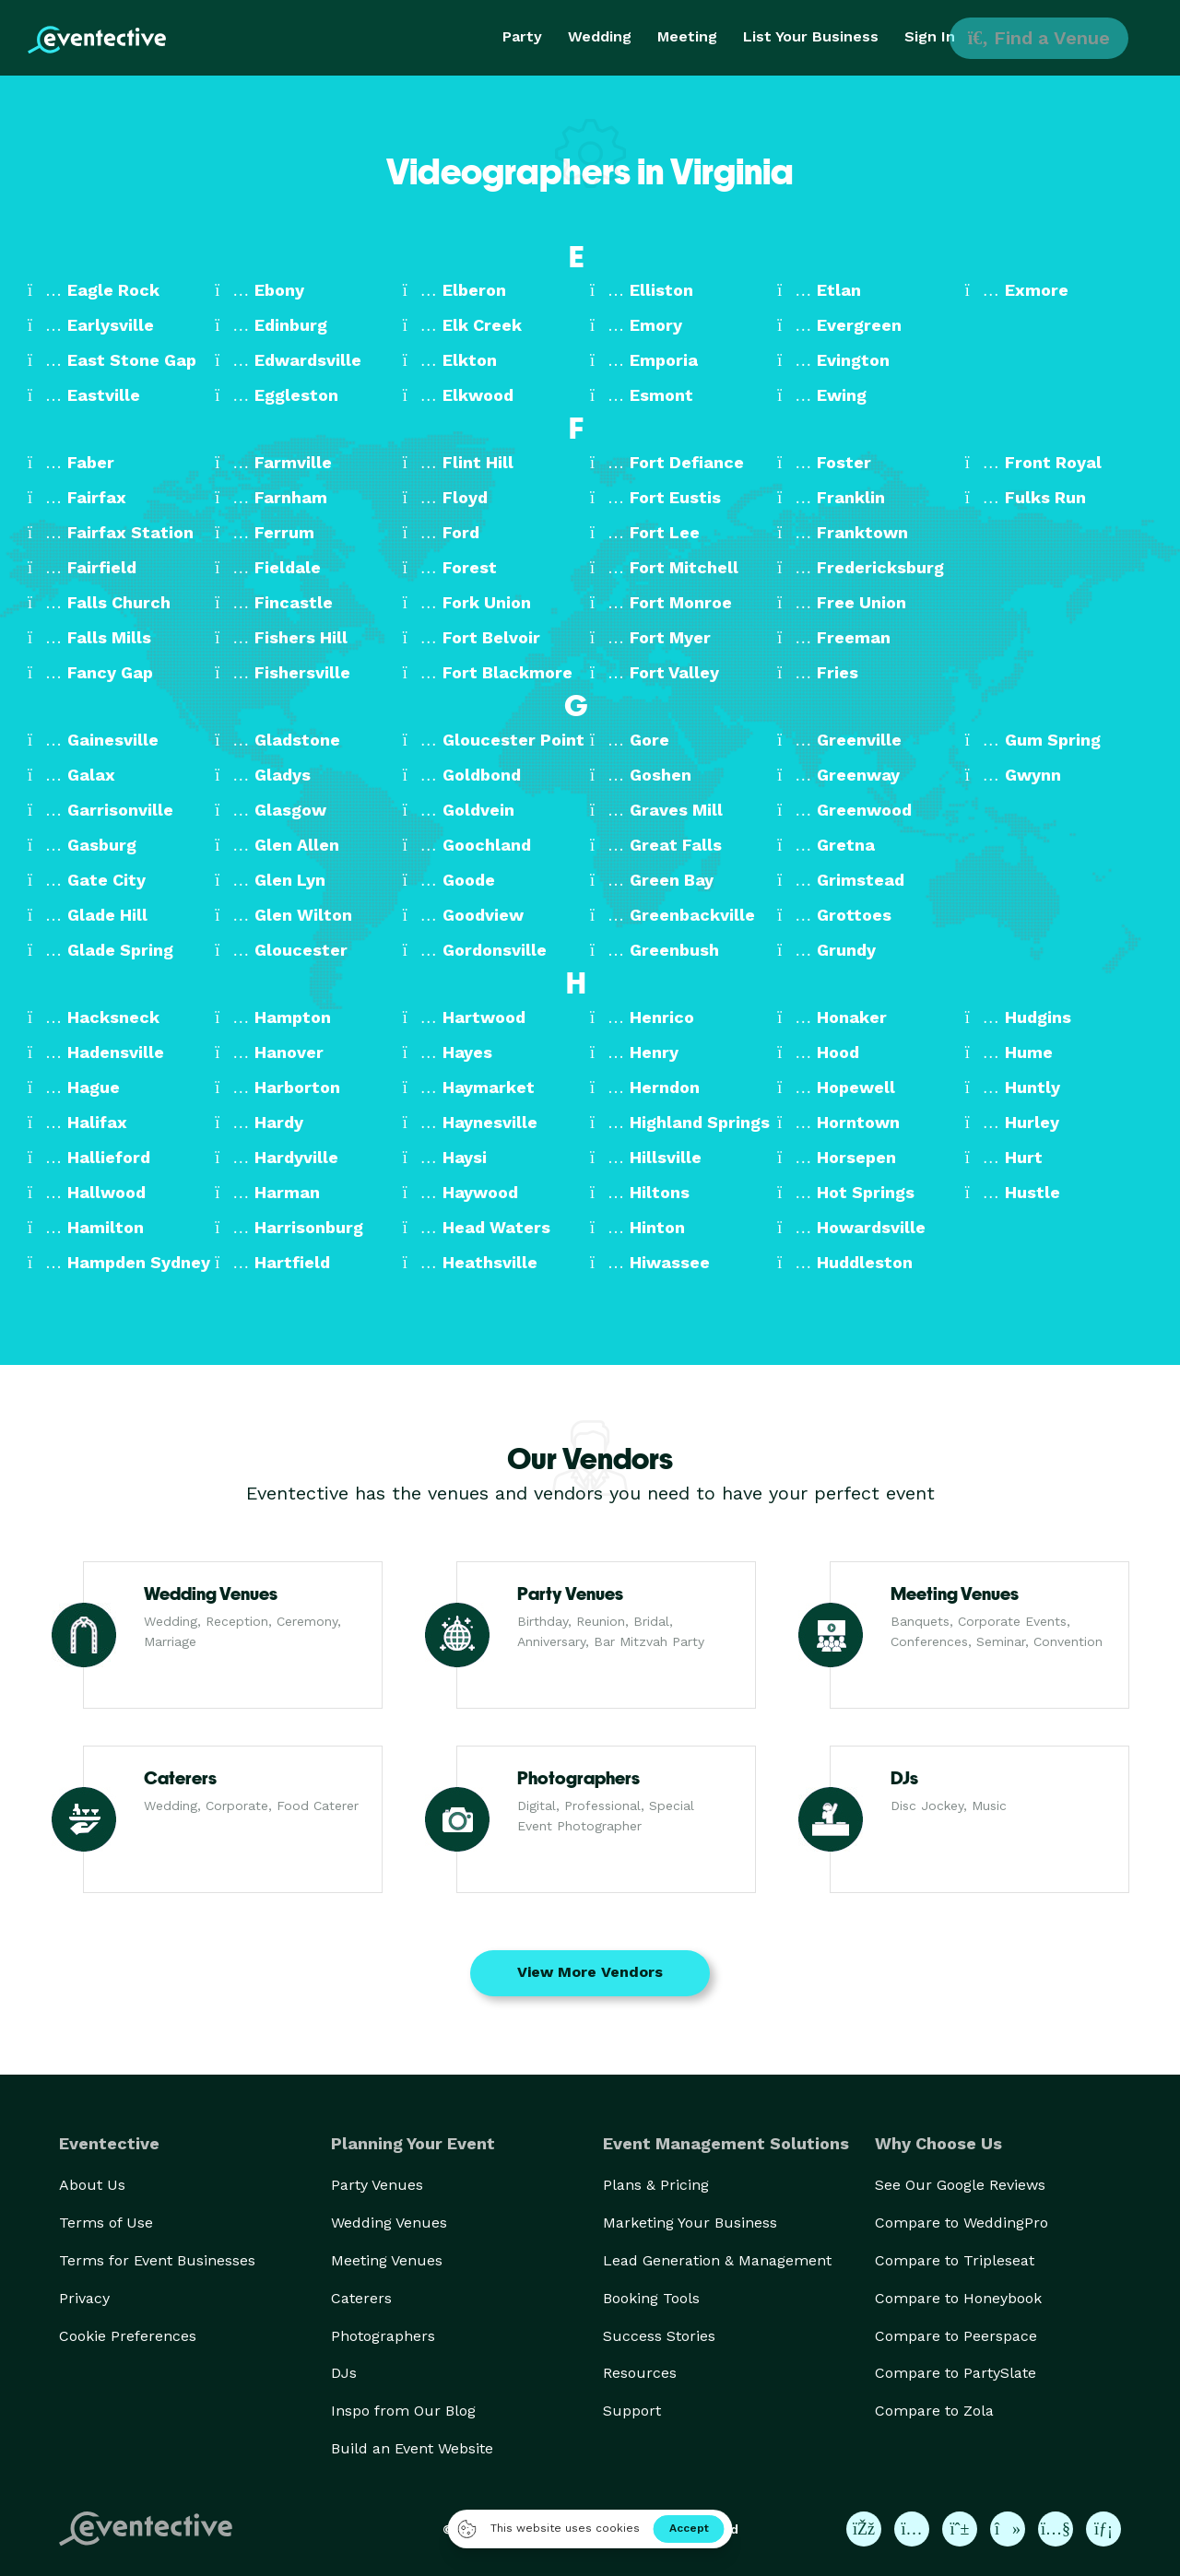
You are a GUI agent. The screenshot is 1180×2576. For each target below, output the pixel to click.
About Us (92, 2185)
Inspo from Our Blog (403, 2410)
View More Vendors (590, 1972)
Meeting (687, 36)
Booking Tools (651, 2298)
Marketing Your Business (690, 2222)
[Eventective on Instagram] (911, 2529)
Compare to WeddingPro (961, 2222)
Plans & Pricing (656, 2185)
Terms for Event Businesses (157, 2260)
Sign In (929, 36)
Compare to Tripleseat (954, 2260)
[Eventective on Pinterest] (959, 2529)
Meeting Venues (386, 2260)
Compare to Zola (934, 2410)
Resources (640, 2373)
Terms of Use (106, 2222)
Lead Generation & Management (717, 2260)
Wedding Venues (389, 2222)
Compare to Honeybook (958, 2298)
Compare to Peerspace (956, 2336)
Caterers (361, 2298)
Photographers (383, 2336)
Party (522, 36)
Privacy (84, 2298)
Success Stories (659, 2336)
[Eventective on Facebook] (863, 2529)
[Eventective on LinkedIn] (1103, 2529)
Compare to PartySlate (955, 2373)
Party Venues (377, 2185)
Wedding (599, 36)
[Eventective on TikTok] (1007, 2529)
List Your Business (811, 36)
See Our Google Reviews (960, 2185)
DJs (344, 2373)
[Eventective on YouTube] (1055, 2529)
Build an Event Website (412, 2448)
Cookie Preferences (127, 2336)
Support (632, 2410)
